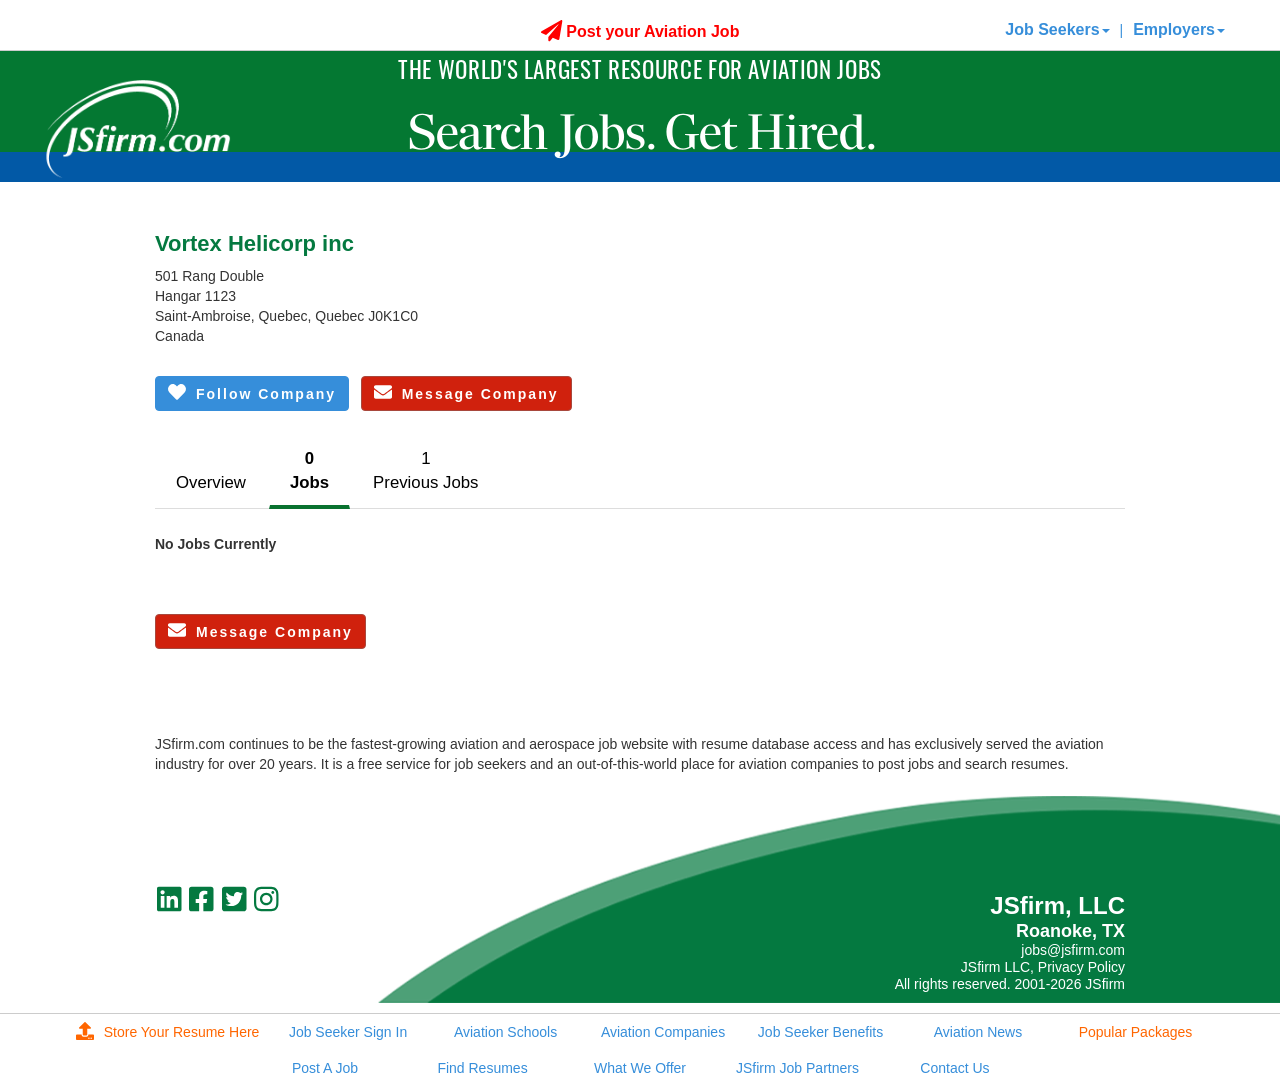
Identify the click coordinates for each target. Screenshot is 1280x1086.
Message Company (466, 392)
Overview (211, 482)
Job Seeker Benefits (820, 1032)
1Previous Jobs (425, 470)
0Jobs (309, 470)
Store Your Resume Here (168, 1032)
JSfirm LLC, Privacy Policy (1043, 967)
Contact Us (954, 1068)
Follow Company (252, 392)
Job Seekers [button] (1057, 29)
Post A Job (325, 1068)
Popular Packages (1136, 1032)
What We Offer (640, 1068)
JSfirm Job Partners (797, 1068)
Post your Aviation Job (640, 31)
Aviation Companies (663, 1032)
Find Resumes (482, 1068)
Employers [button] (1179, 29)
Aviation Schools (505, 1032)
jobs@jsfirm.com (1073, 950)
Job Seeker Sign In (348, 1032)
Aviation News (978, 1032)
